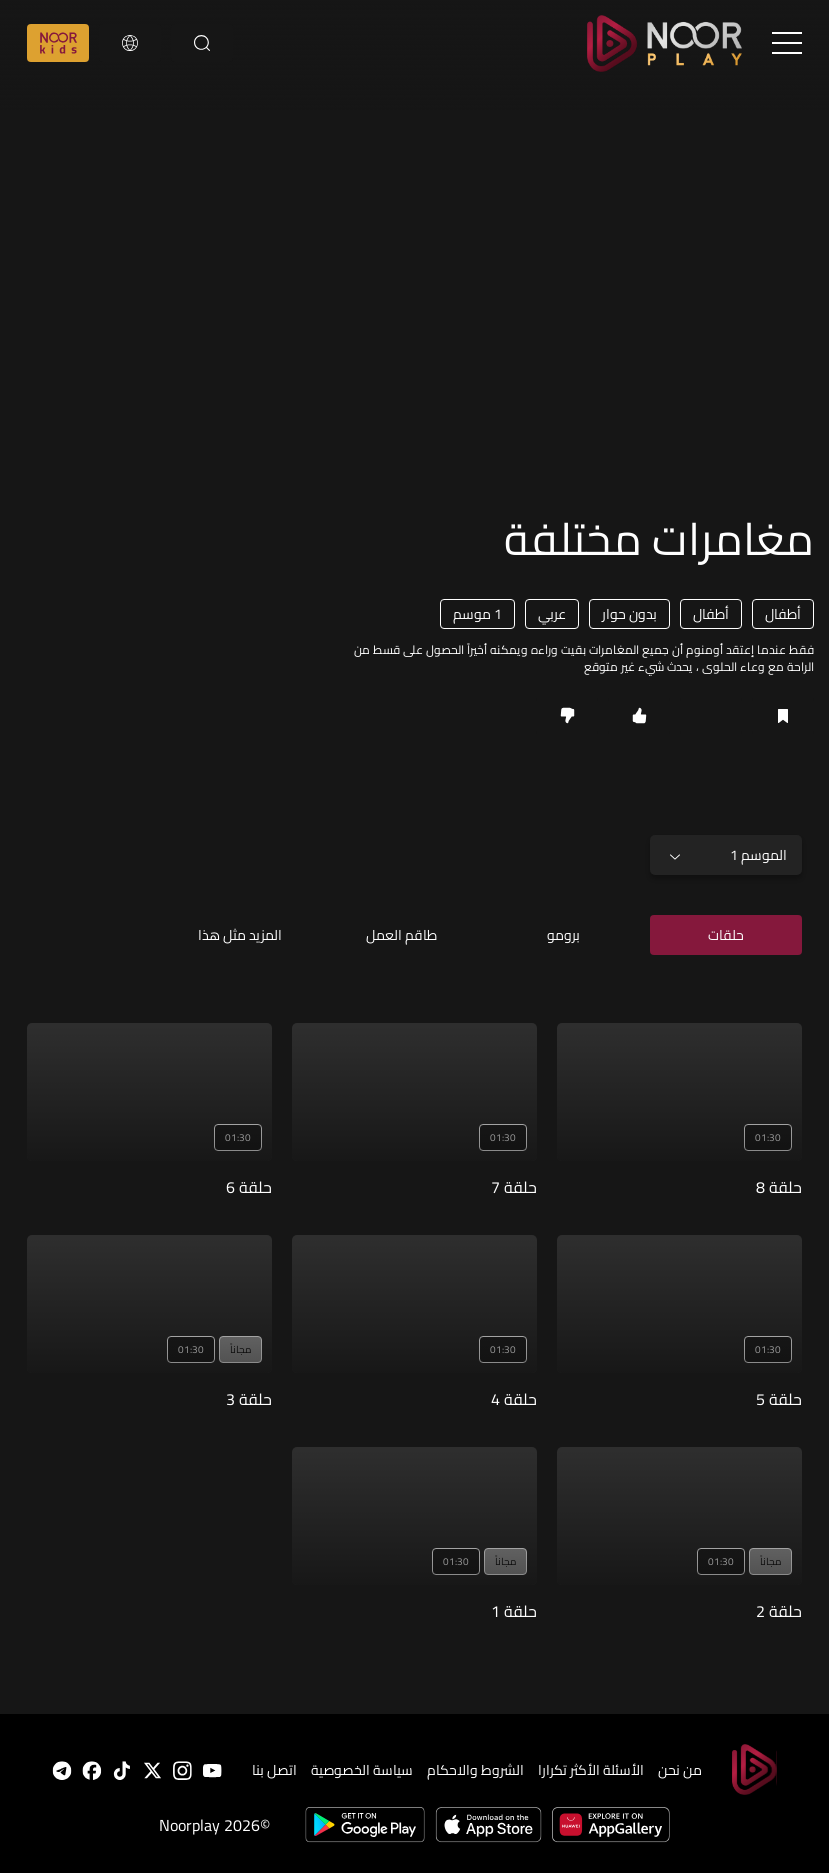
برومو (563, 935)
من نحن (680, 1770)
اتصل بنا (274, 1770)
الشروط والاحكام (475, 1770)
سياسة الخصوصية (362, 1770)
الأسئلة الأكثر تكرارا (591, 1770)
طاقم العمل (401, 935)
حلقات (726, 935)
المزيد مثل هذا (240, 935)
